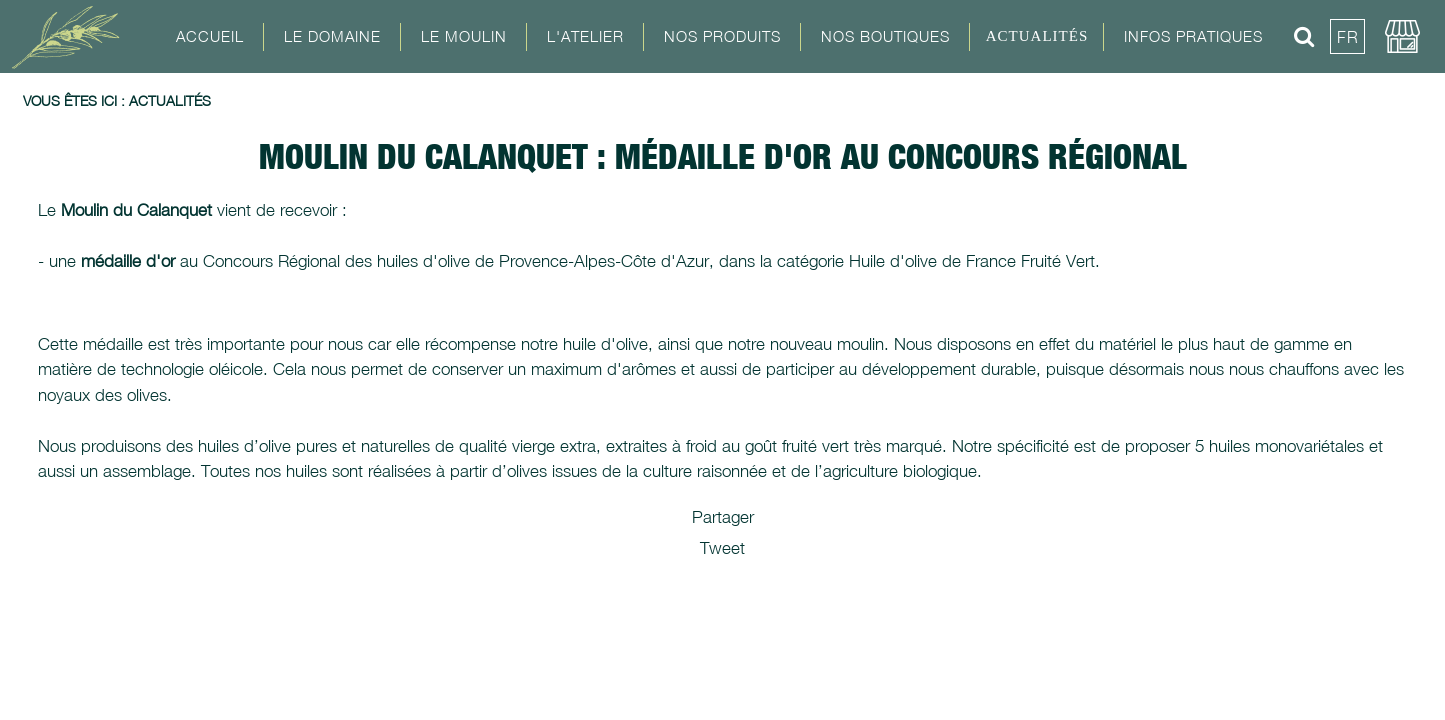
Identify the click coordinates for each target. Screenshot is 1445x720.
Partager (723, 517)
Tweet (722, 548)
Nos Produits (722, 36)
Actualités (1037, 36)
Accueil (210, 36)
